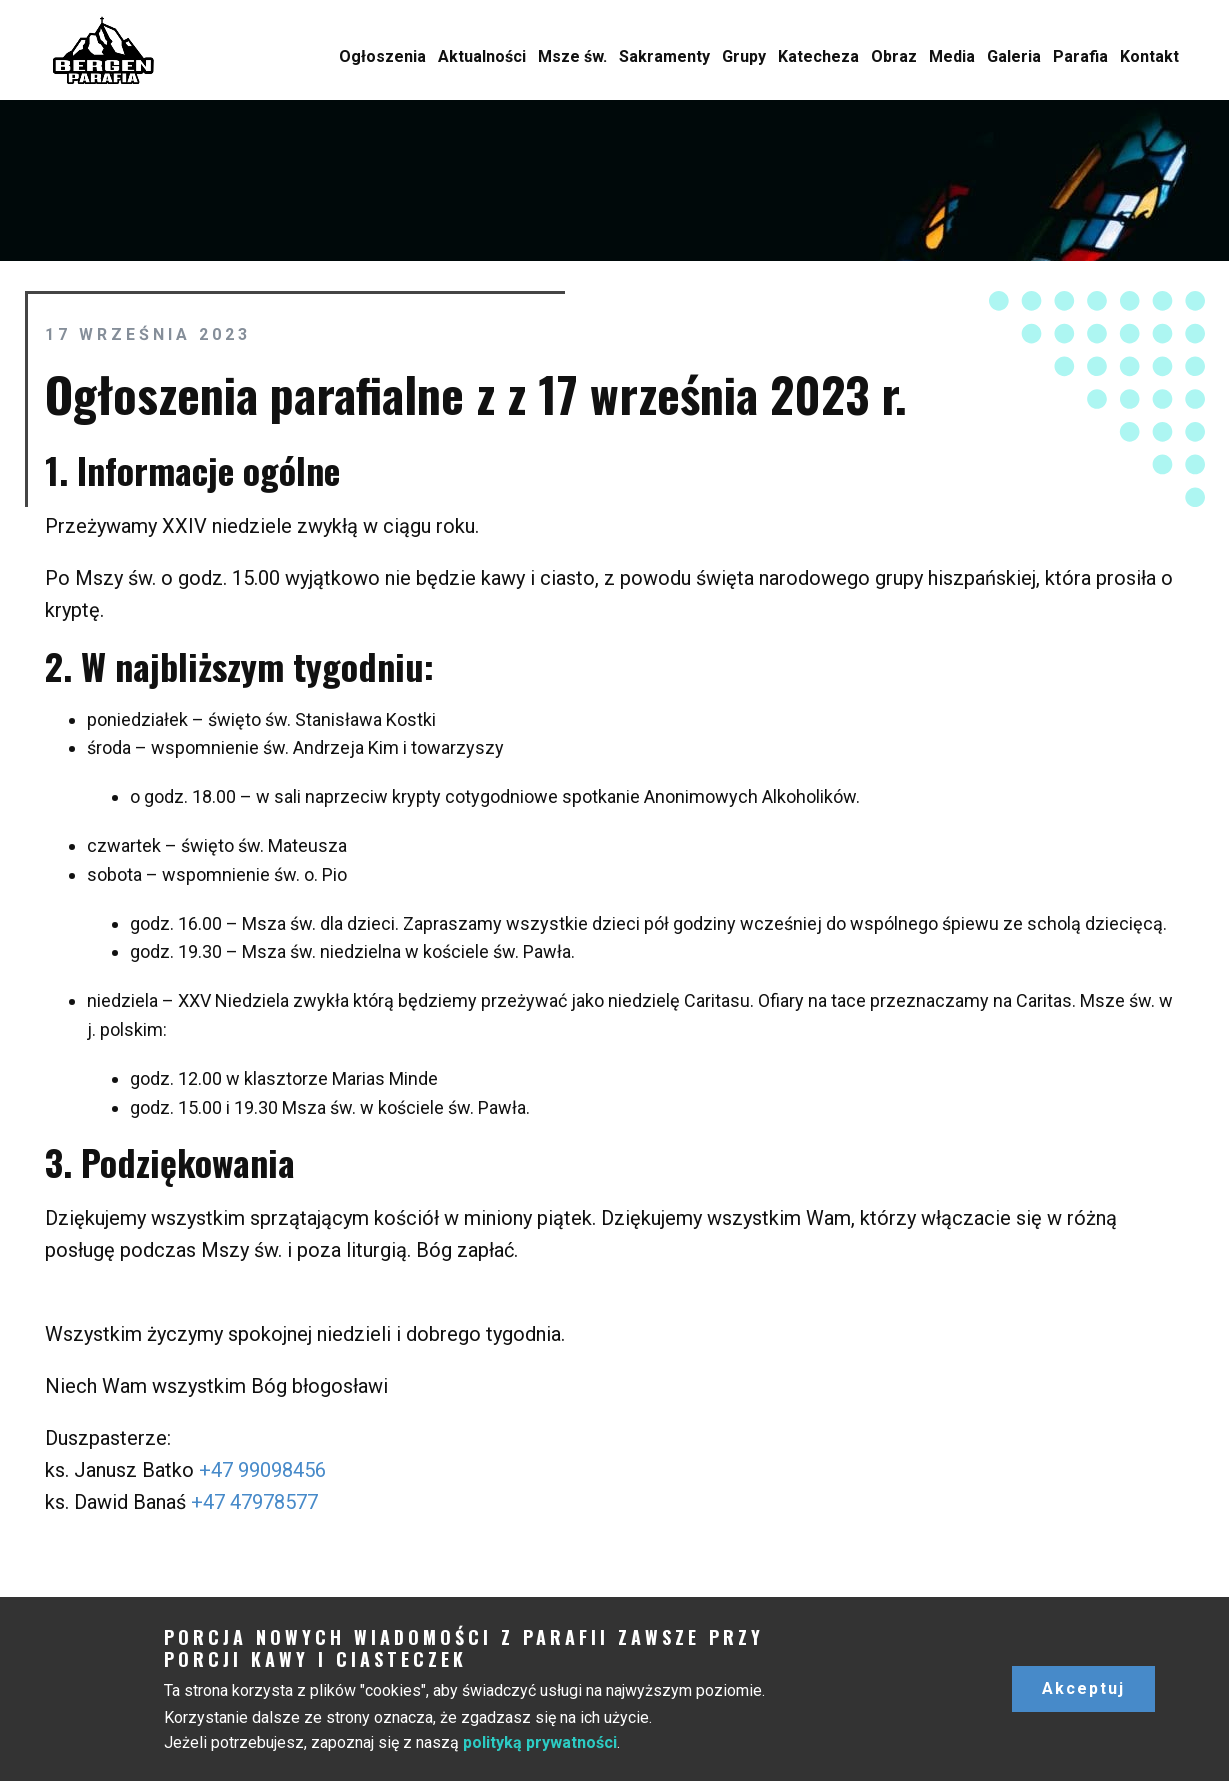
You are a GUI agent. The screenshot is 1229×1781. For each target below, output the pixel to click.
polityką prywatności (540, 1742)
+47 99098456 (262, 1470)
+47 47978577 (254, 1502)
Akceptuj (1083, 1688)
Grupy (744, 56)
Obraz (894, 56)
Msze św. (572, 56)
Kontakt (1149, 56)
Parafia (1080, 56)
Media (952, 56)
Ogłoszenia (382, 56)
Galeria (1014, 56)
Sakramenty (664, 56)
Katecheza (818, 56)
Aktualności (482, 56)
